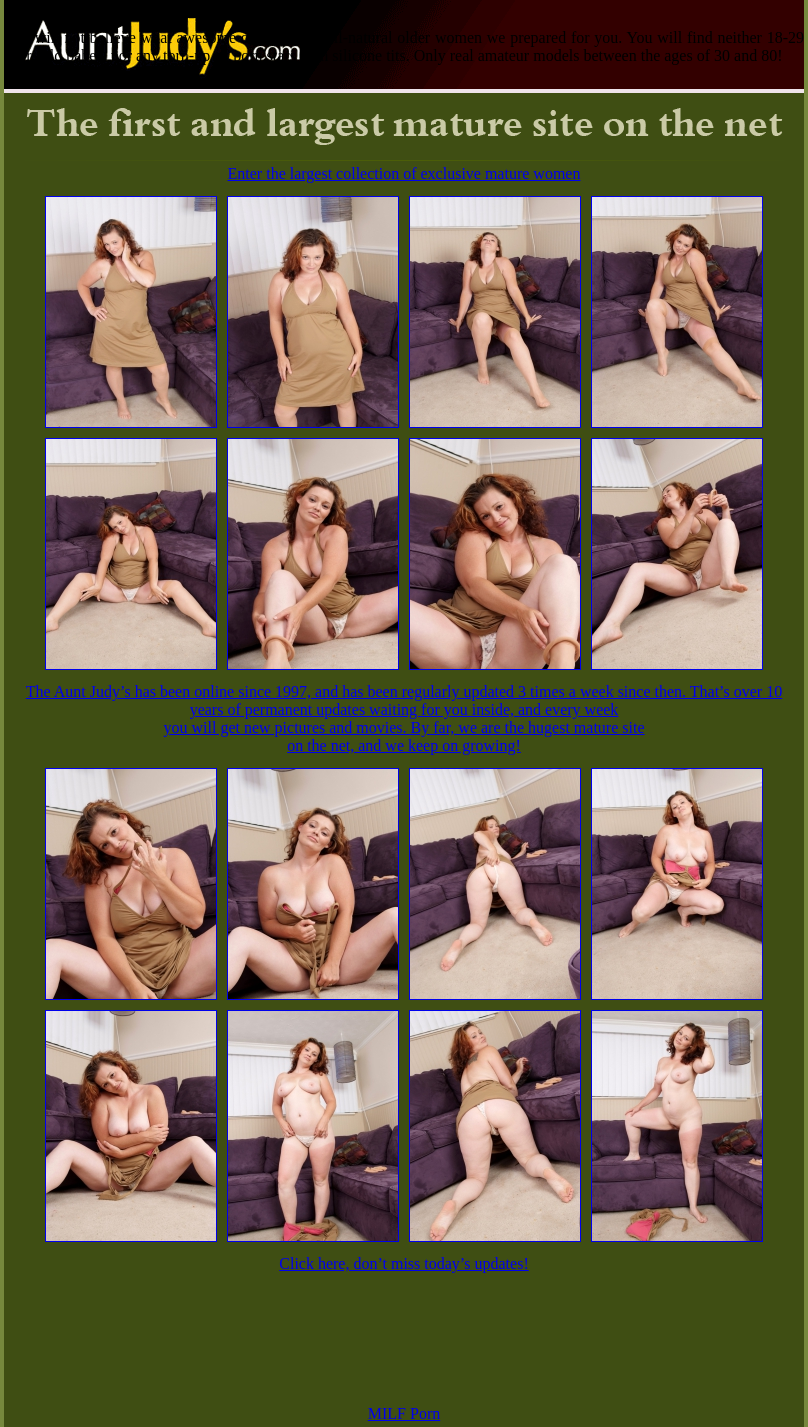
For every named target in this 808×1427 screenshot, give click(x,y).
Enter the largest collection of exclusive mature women (404, 173)
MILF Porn (404, 1413)
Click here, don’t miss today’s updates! (403, 1263)
